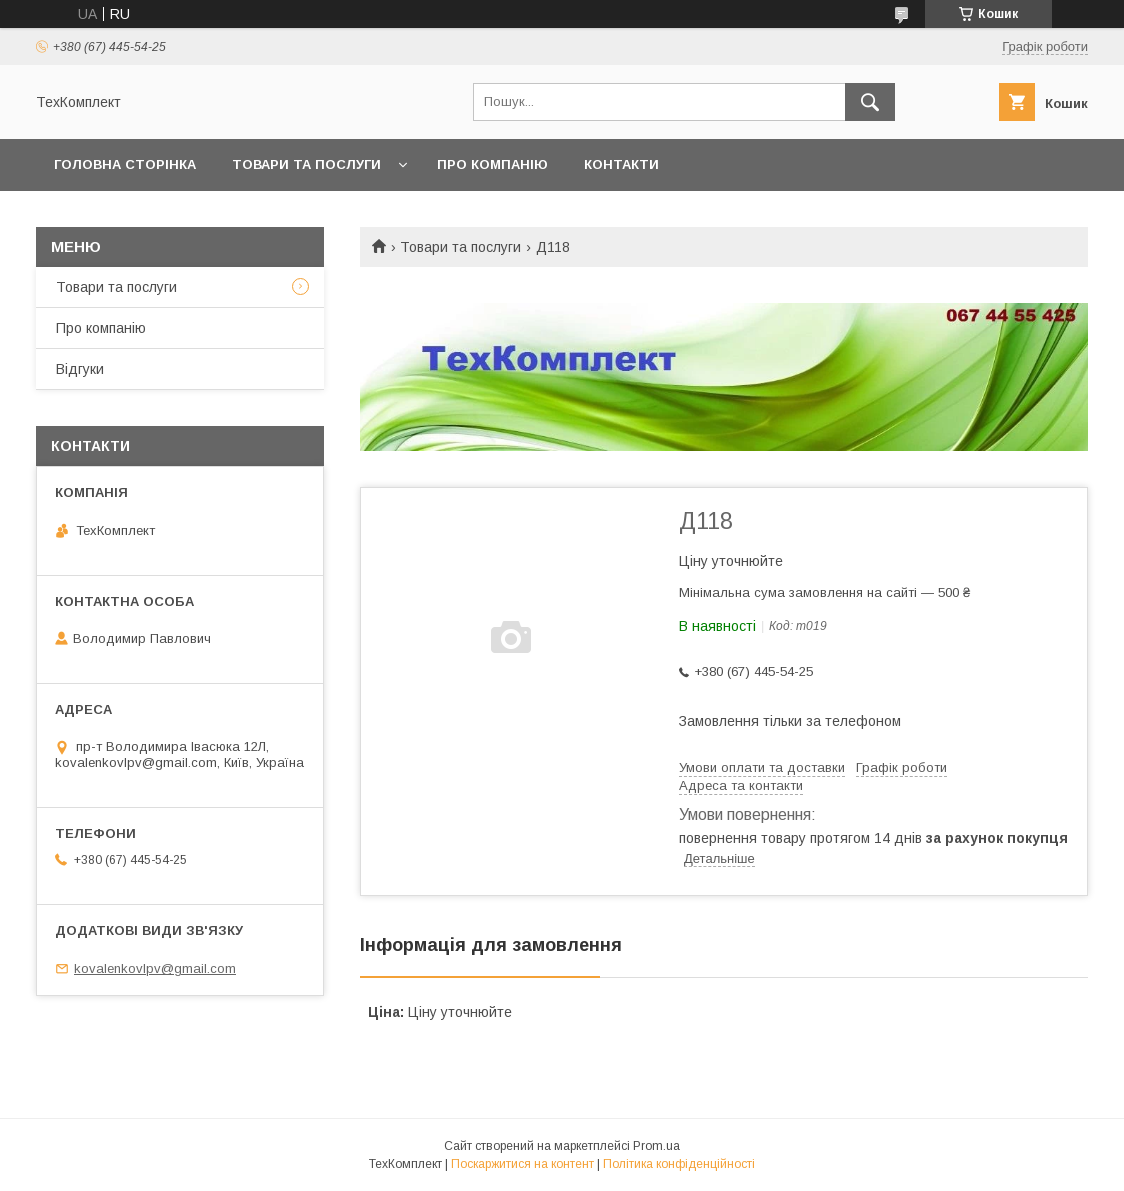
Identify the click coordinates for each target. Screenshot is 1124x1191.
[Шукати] (870, 102)
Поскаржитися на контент (522, 1164)
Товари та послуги (306, 164)
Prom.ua (656, 1146)
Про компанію (492, 164)
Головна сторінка (125, 164)
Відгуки (80, 369)
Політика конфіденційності (679, 1164)
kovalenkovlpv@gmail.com (155, 968)
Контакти (621, 164)
